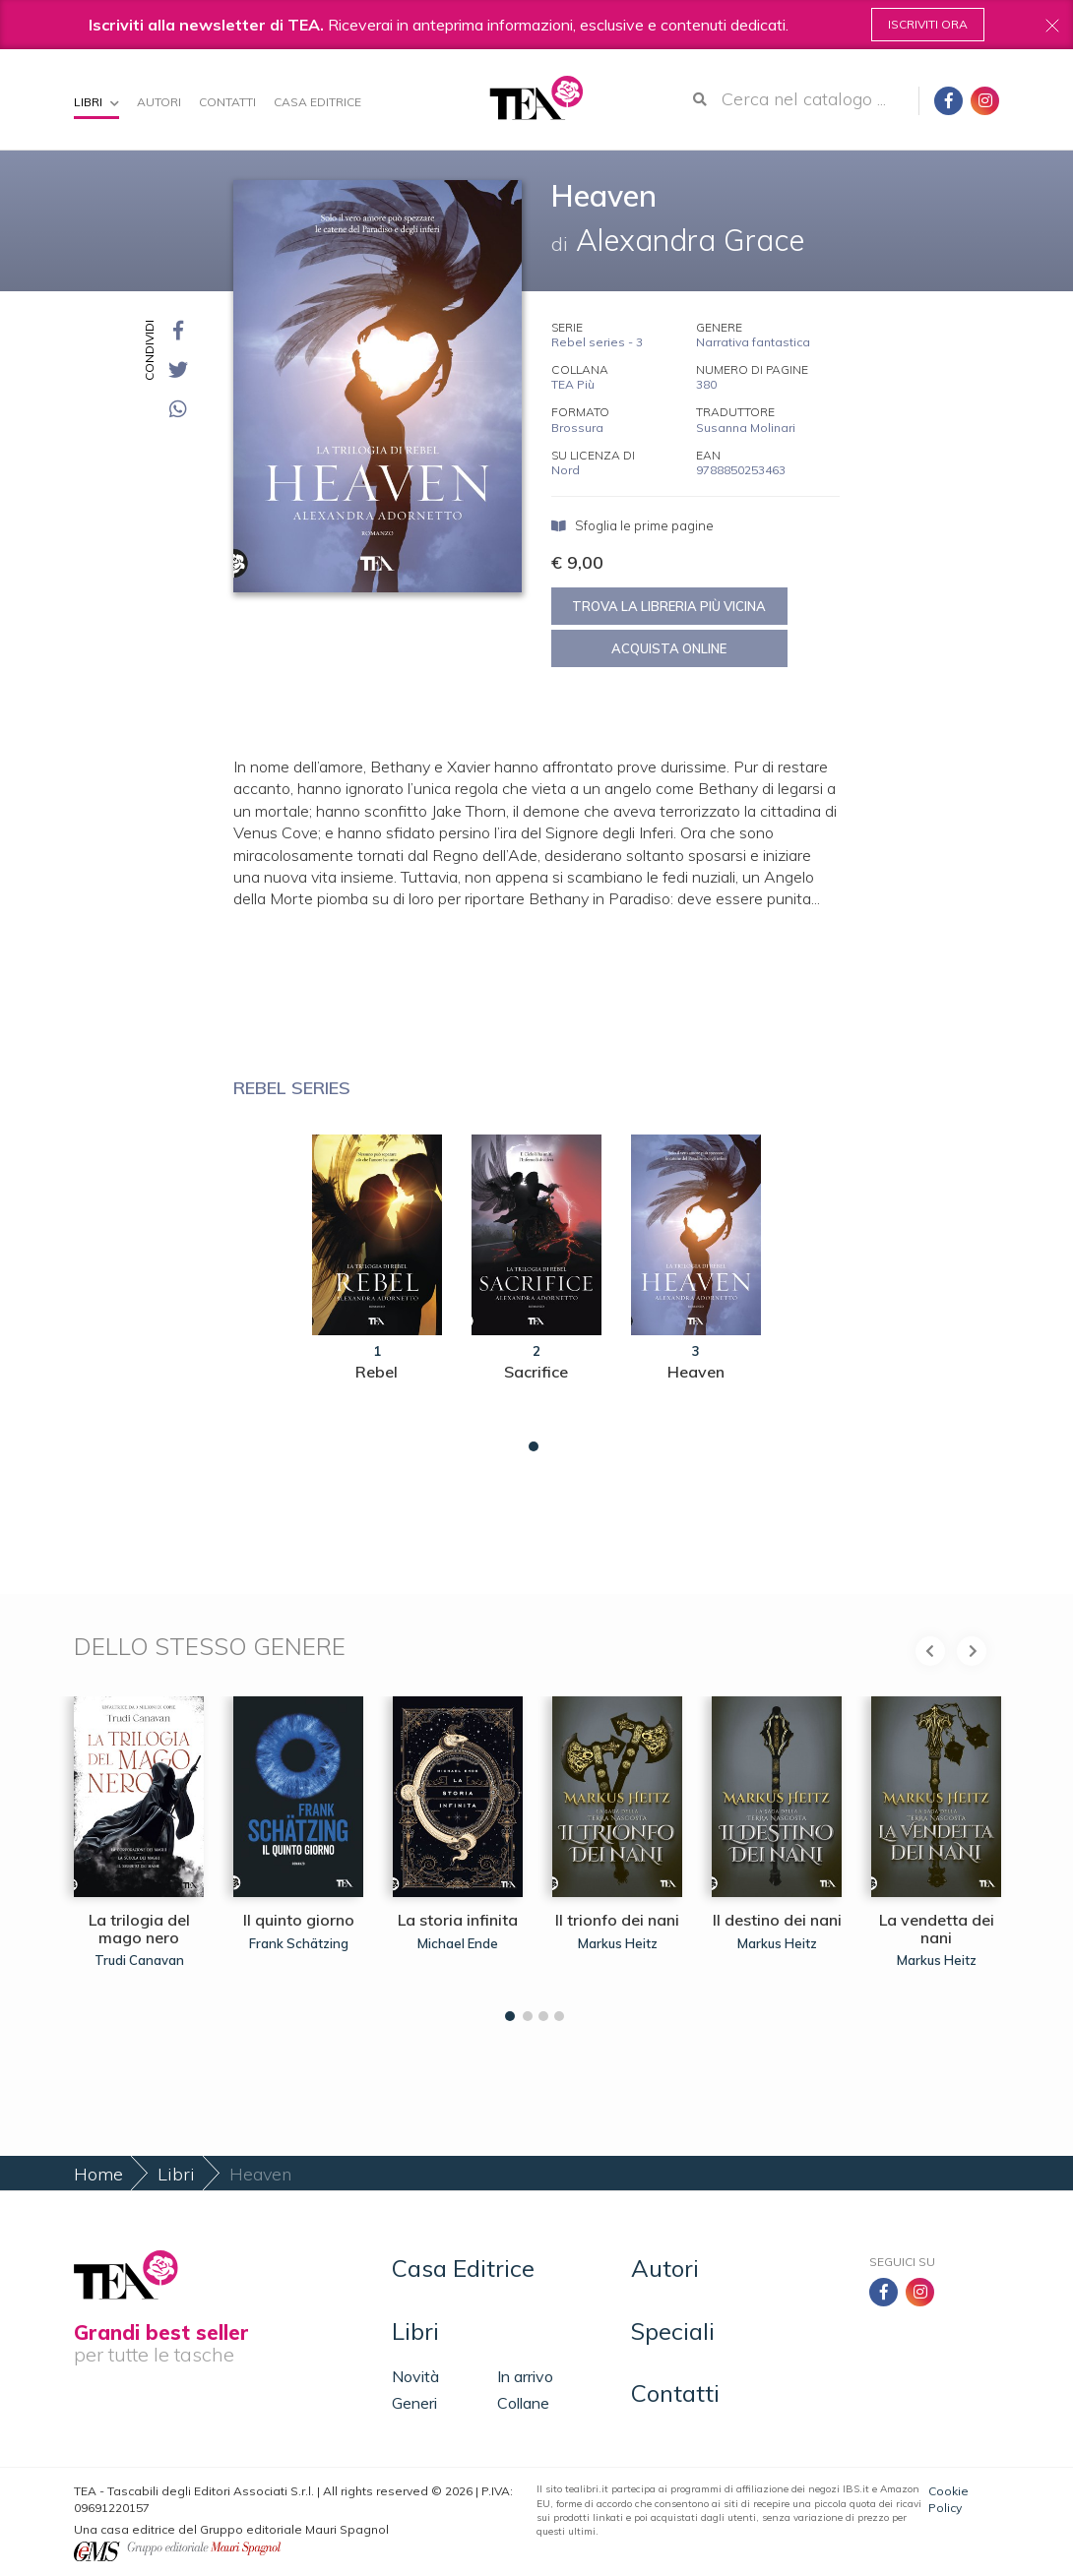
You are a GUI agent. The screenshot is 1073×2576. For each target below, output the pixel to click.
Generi (414, 2403)
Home (98, 2174)
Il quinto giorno (298, 1920)
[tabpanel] (377, 1288)
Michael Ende (457, 1943)
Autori (159, 101)
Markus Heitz (618, 1943)
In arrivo (525, 2376)
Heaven (696, 1371)
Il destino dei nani (777, 1920)
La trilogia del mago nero (139, 1928)
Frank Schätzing (298, 1943)
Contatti (227, 101)
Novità (415, 2376)
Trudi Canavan (139, 1960)
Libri (96, 101)
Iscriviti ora (928, 24)
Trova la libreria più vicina (669, 606)
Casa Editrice (317, 101)
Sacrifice (536, 1371)
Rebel (376, 1371)
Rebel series (291, 1087)
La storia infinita (458, 1920)
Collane (523, 2403)
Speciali (673, 2331)
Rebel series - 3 (597, 342)
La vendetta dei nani (936, 1928)
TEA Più (573, 384)
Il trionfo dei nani (617, 1920)
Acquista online (668, 648)
